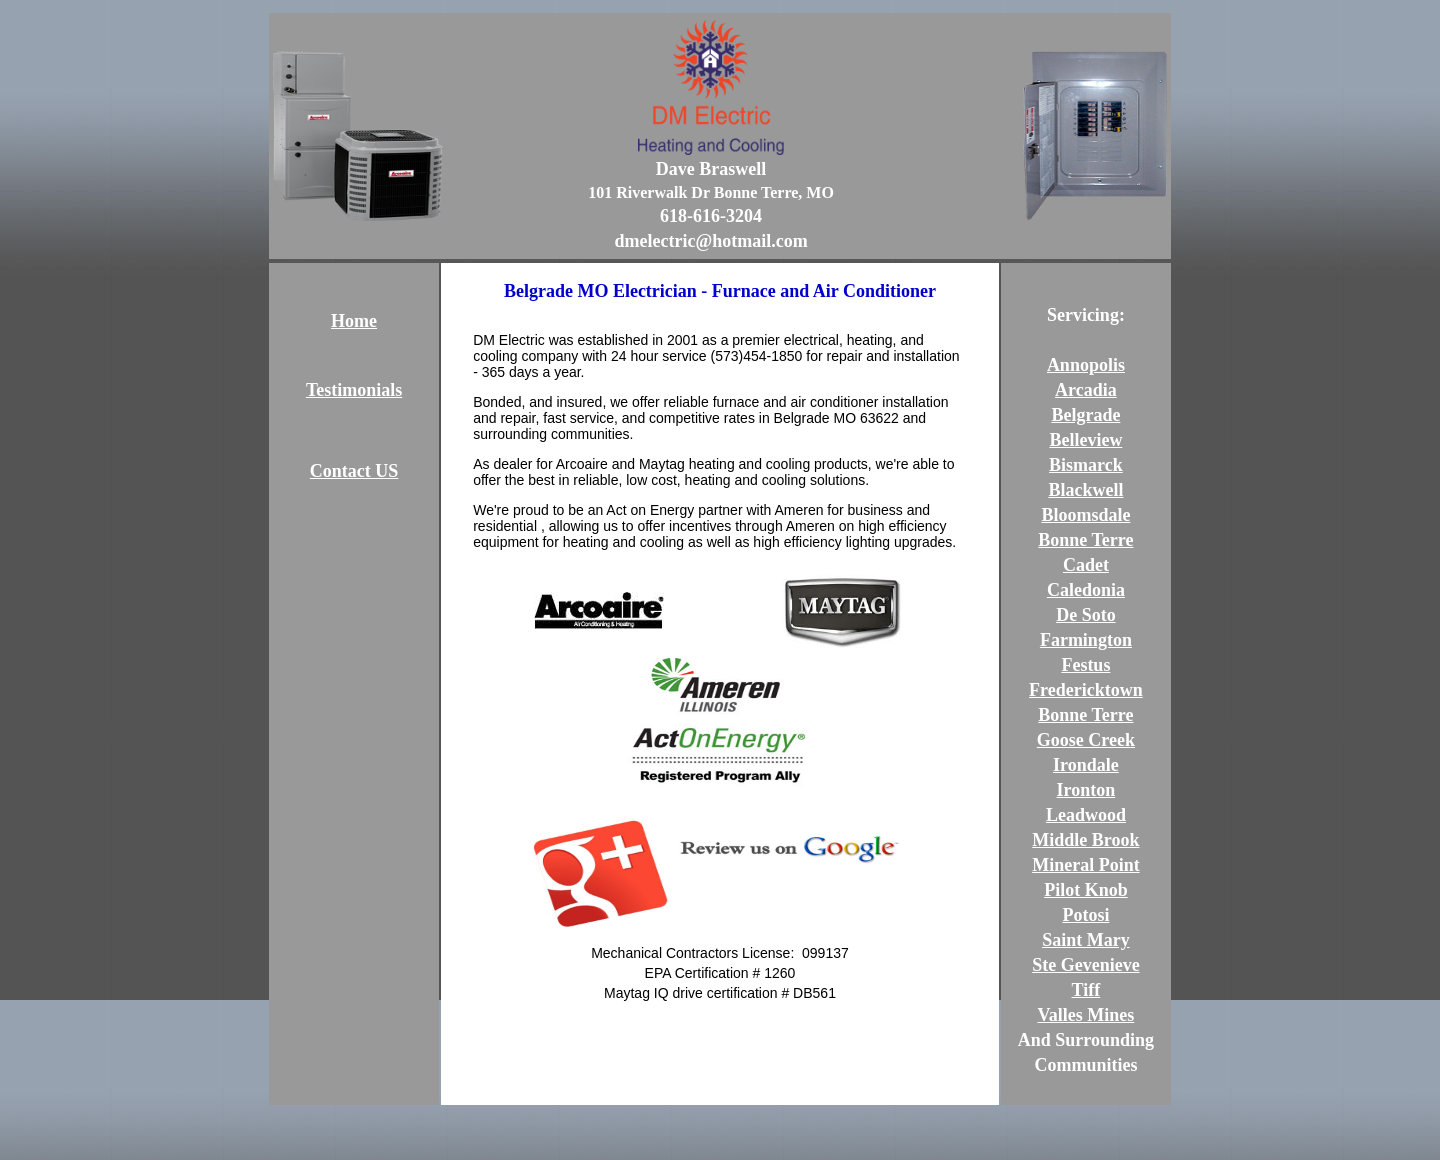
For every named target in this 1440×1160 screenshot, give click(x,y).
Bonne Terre (1085, 540)
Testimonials (354, 390)
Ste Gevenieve (1085, 965)
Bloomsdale (1085, 515)
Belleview (1085, 440)
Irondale (1086, 765)
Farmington (1086, 640)
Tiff (1086, 990)
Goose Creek (1086, 740)
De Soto (1086, 615)
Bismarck (1086, 465)
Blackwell (1085, 490)
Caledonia (1086, 590)
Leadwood (1086, 815)
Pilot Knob (1086, 890)
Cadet (1086, 565)
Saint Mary (1086, 940)
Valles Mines (1085, 1015)
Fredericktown (1086, 690)
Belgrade (1085, 415)
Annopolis (1086, 365)
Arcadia (1086, 390)
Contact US (354, 471)
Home (354, 321)
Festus (1085, 665)
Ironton (1086, 790)
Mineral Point (1085, 865)
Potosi (1085, 915)
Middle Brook (1085, 840)
